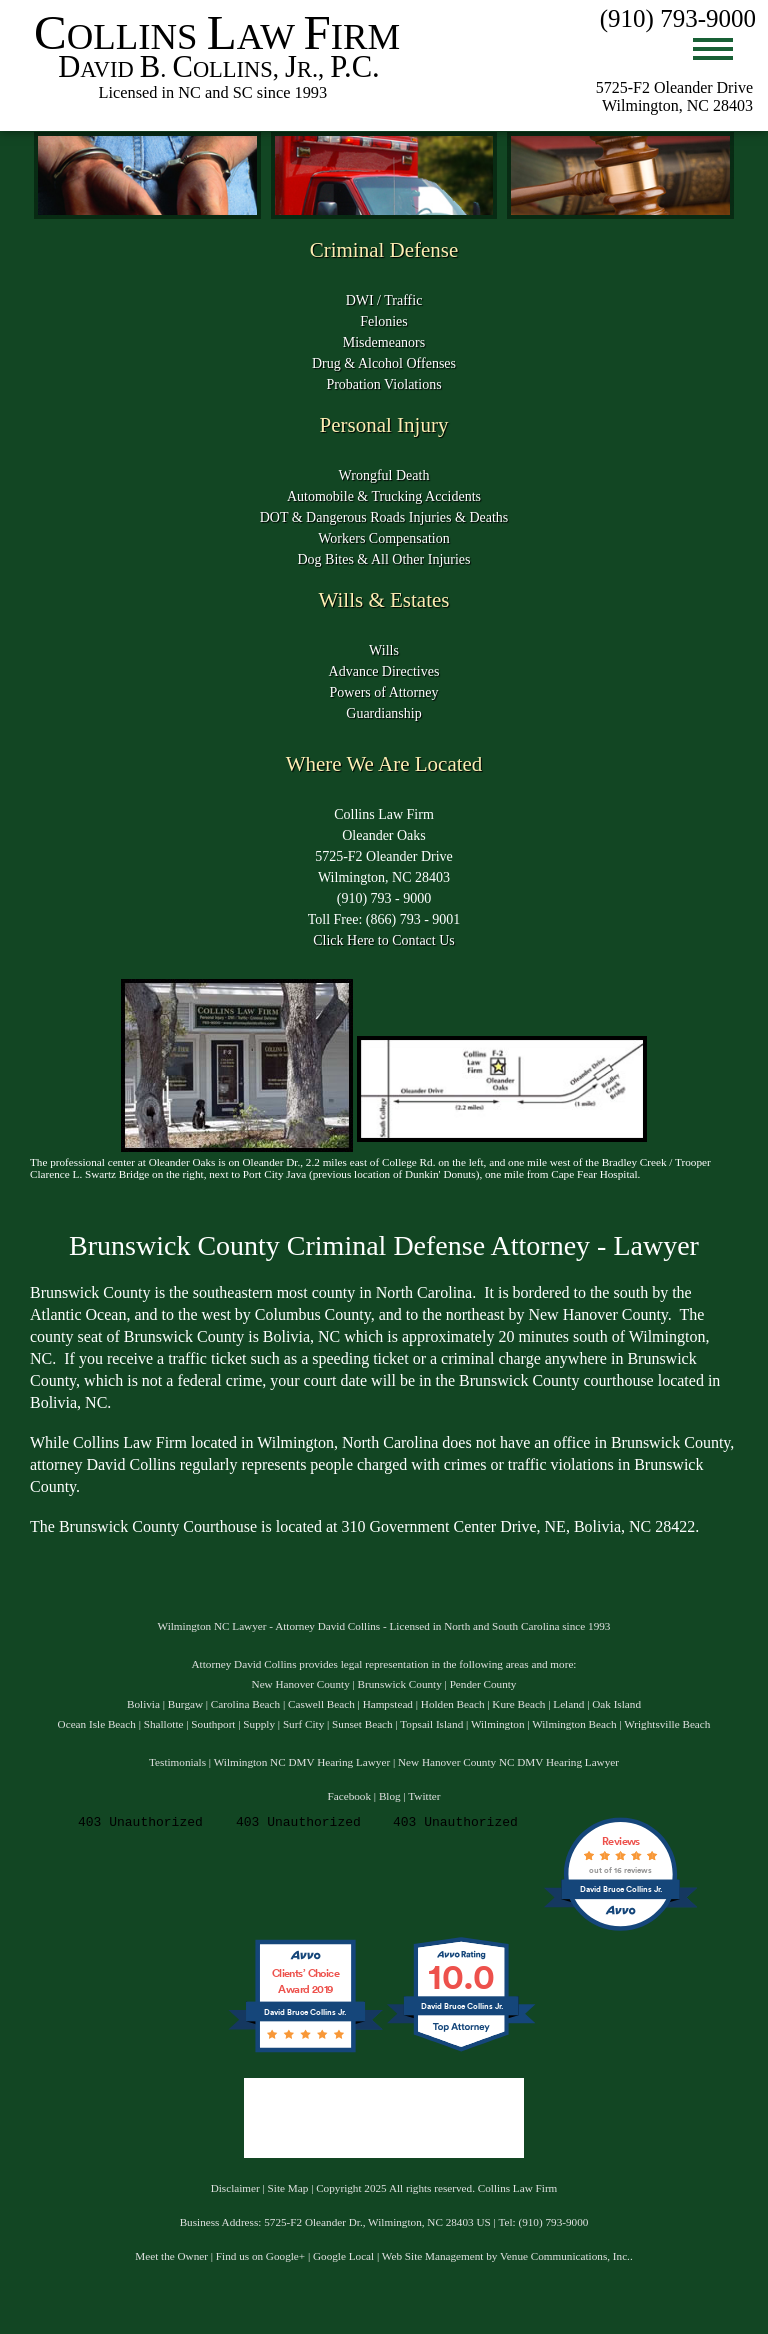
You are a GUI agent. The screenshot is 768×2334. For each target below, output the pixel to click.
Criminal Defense (384, 250)
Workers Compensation (383, 538)
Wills (384, 650)
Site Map (288, 2188)
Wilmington (498, 1724)
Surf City (303, 1724)
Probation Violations (383, 384)
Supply (259, 1724)
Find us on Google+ (260, 2256)
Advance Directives (384, 671)
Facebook (350, 1796)
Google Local (343, 2256)
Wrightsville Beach (667, 1724)
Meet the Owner (171, 2256)
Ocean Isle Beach (97, 1724)
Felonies (383, 321)
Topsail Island (431, 1724)
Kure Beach (518, 1704)
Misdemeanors (384, 342)
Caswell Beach (321, 1704)
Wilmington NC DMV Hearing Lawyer (302, 1762)
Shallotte (164, 1724)
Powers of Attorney (384, 692)
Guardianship (383, 713)
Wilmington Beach (574, 1724)
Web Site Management (433, 2256)
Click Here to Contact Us (384, 940)
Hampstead (388, 1704)
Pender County (483, 1684)
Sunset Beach (362, 1724)
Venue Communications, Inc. (565, 2256)
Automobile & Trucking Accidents (384, 496)
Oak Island (616, 1704)
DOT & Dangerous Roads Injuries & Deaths (384, 517)
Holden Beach (453, 1704)
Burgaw (185, 1704)
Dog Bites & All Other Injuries (383, 559)
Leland (568, 1704)
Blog (390, 1796)
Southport (213, 1724)
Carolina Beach (245, 1704)
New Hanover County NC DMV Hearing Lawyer (508, 1762)
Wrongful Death (384, 475)
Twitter (424, 1796)
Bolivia (143, 1704)
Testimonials (177, 1762)
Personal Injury (384, 425)
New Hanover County (301, 1684)
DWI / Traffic (384, 300)
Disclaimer (235, 2188)
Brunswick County (400, 1684)
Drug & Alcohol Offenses (384, 363)
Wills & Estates (384, 600)
